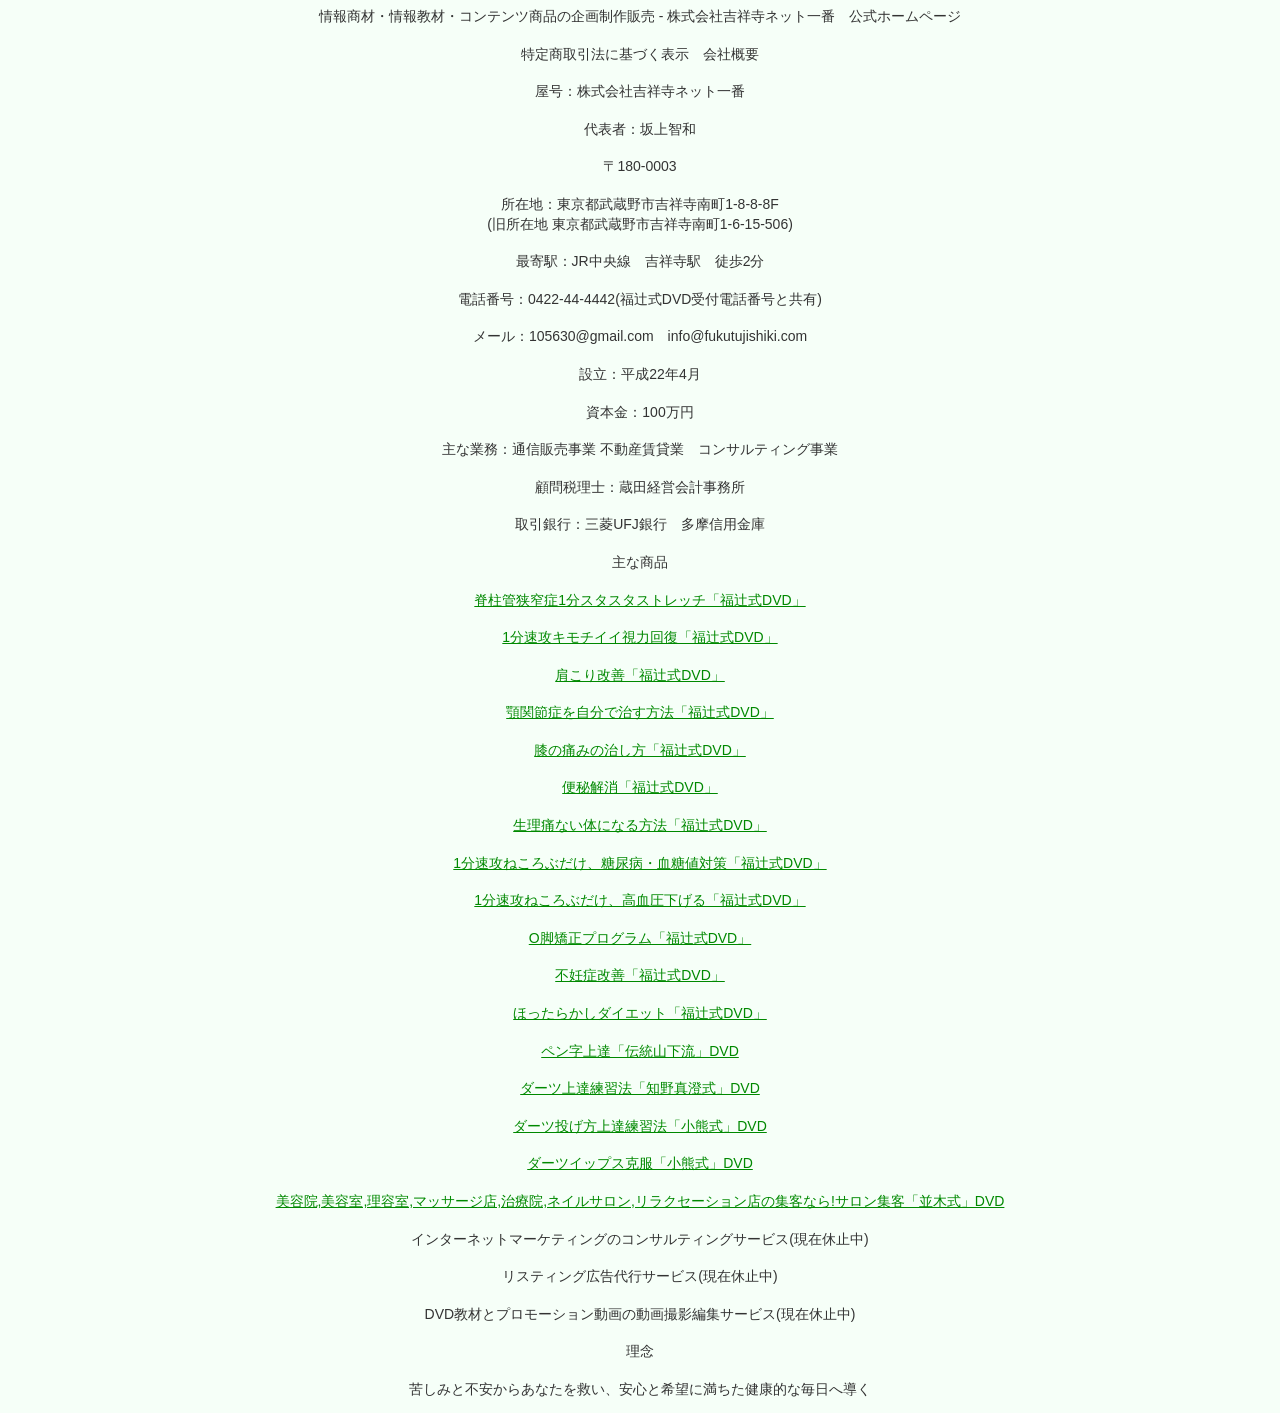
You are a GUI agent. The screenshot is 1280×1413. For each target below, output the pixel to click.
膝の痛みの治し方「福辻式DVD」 (640, 750)
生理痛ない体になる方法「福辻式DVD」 (640, 825)
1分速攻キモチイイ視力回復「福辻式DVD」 (639, 637)
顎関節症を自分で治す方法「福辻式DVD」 (640, 712)
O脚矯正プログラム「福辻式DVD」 (640, 938)
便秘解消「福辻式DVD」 (640, 787)
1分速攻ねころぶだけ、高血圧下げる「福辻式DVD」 (639, 900)
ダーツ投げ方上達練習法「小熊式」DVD (640, 1126)
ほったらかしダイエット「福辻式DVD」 (640, 1013)
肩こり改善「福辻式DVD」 (640, 675)
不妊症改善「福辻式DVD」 (640, 975)
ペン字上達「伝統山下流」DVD (640, 1051)
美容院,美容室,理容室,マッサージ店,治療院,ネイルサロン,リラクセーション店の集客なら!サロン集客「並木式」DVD (640, 1201)
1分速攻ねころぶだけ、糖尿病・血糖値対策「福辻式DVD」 (639, 863)
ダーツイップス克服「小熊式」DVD (640, 1163)
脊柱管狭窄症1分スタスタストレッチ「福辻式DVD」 (639, 600)
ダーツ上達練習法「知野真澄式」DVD (640, 1088)
